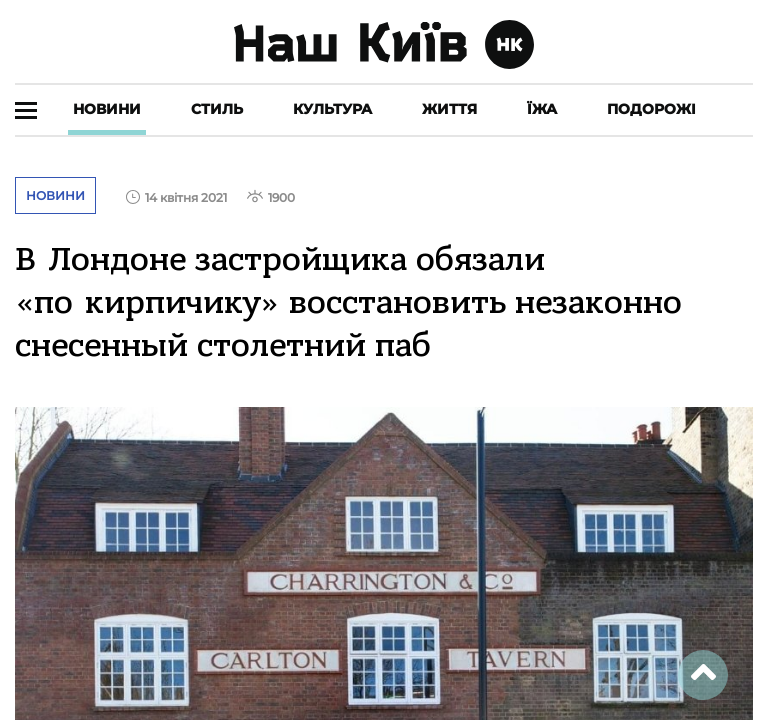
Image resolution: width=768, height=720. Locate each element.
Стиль (217, 109)
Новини (107, 109)
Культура (332, 109)
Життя (449, 109)
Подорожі (651, 109)
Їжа (542, 109)
